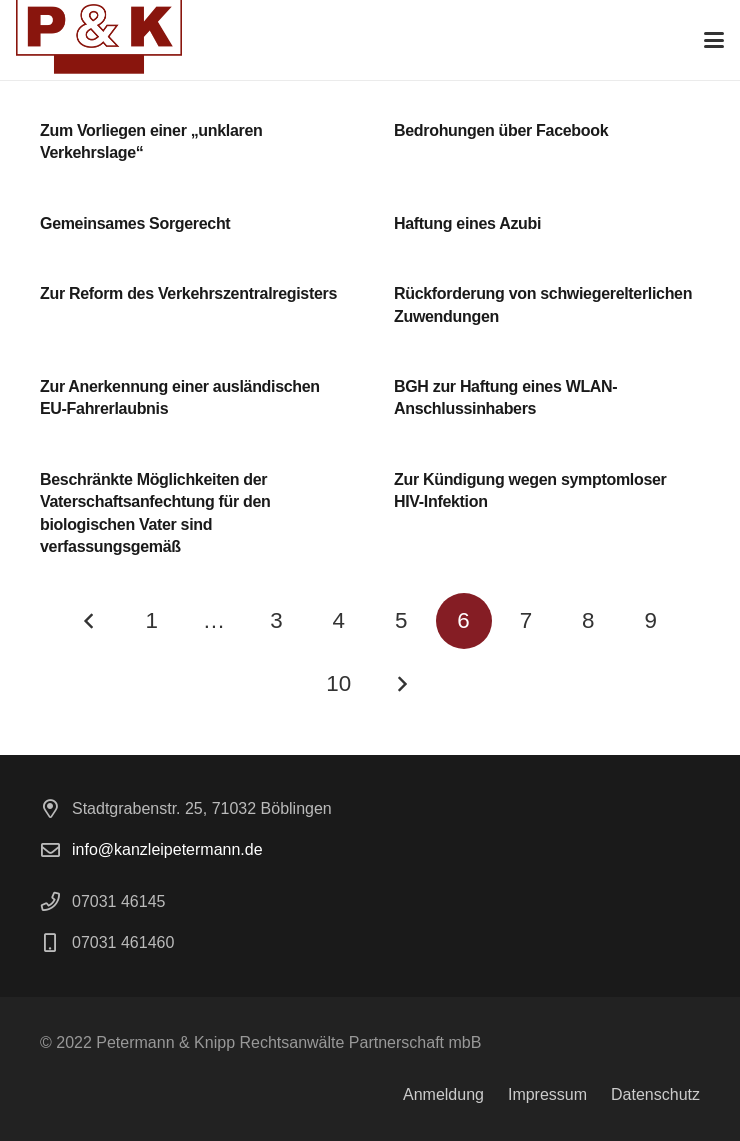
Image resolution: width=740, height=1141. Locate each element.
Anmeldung (443, 1094)
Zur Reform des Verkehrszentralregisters (188, 293)
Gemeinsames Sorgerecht (135, 223)
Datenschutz (655, 1094)
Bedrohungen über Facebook (501, 130)
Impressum (547, 1094)
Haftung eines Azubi (467, 223)
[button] (714, 40)
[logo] (99, 40)
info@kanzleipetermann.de (167, 849)
